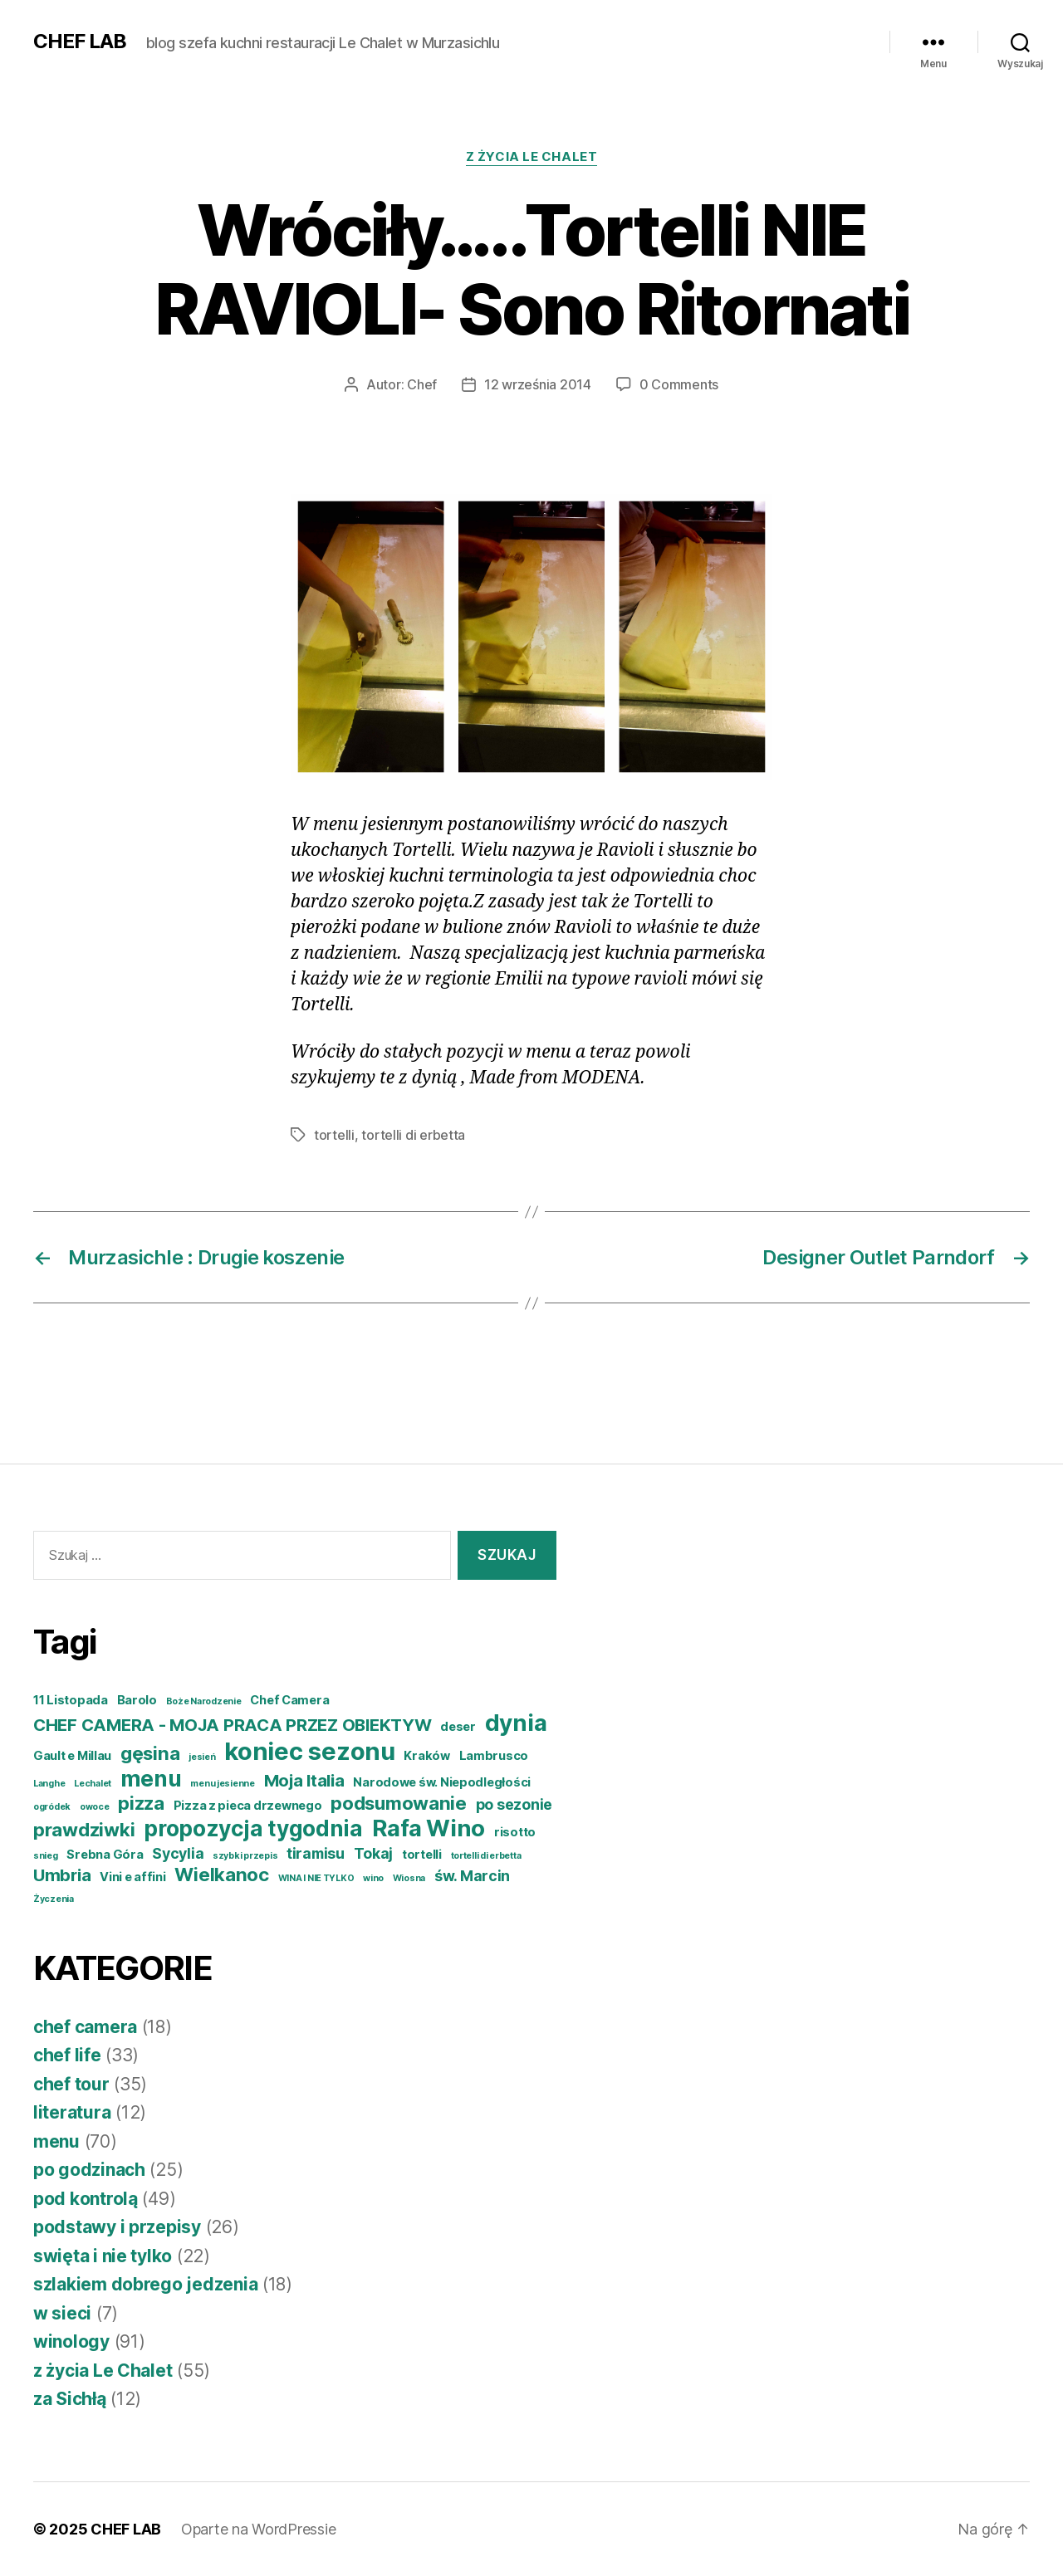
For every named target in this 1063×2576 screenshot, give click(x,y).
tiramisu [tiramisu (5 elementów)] (316, 1853)
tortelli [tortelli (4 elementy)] (422, 1854)
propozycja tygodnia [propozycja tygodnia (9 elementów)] (253, 1828)
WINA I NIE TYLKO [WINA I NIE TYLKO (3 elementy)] (316, 1878)
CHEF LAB (79, 41)
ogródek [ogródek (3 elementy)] (52, 1806)
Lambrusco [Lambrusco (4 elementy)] (494, 1755)
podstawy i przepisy (117, 2227)
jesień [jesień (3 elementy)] (202, 1757)
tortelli (334, 1135)
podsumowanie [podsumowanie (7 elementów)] (399, 1802)
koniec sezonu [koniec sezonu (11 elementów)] (309, 1751)
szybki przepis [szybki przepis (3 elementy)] (245, 1855)
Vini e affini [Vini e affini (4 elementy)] (133, 1877)
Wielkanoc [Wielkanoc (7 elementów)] (221, 1874)
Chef (422, 384)
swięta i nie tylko (102, 2256)
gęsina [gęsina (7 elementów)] (149, 1753)
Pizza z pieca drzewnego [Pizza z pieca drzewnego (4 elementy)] (248, 1805)
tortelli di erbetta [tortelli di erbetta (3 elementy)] (486, 1855)
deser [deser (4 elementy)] (458, 1726)
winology (71, 2341)
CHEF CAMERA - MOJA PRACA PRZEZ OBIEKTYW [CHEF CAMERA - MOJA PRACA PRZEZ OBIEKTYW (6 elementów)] (232, 1724)
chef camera (85, 2026)
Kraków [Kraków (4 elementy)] (426, 1755)
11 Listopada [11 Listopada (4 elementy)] (70, 1700)
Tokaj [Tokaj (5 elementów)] (374, 1853)
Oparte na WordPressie (258, 2529)
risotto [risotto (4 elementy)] (515, 1832)
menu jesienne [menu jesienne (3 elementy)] (222, 1783)
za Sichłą (69, 2398)
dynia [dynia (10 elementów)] (516, 1722)
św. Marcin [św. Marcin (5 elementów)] (472, 1875)
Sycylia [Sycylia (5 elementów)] (177, 1853)
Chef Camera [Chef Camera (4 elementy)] (289, 1700)
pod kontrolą (85, 2198)
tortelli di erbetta (413, 1135)
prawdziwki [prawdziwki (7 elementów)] (84, 1829)
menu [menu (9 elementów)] (151, 1778)
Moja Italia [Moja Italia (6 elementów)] (304, 1780)
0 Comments (678, 384)
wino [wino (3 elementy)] (373, 1878)
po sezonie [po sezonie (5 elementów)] (514, 1804)
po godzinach (89, 2169)
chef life (67, 2055)
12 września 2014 (537, 384)
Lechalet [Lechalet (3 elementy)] (92, 1783)
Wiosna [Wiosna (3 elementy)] (409, 1878)
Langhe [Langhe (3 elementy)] (49, 1783)
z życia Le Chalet (531, 156)
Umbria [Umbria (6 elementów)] (62, 1875)
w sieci (62, 2313)
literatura (71, 2112)
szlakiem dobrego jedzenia (145, 2284)
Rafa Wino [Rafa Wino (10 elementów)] (429, 1828)
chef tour (71, 2084)
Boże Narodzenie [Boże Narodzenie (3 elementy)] (204, 1701)
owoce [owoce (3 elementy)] (95, 1806)
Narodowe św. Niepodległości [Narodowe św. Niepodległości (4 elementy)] (442, 1782)
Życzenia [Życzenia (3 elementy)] (53, 1899)
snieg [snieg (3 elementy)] (45, 1855)
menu (56, 2141)
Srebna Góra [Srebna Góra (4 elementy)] (104, 1854)
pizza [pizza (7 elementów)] (141, 1802)
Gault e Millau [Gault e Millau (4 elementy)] (72, 1755)
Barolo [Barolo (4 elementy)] (137, 1700)
